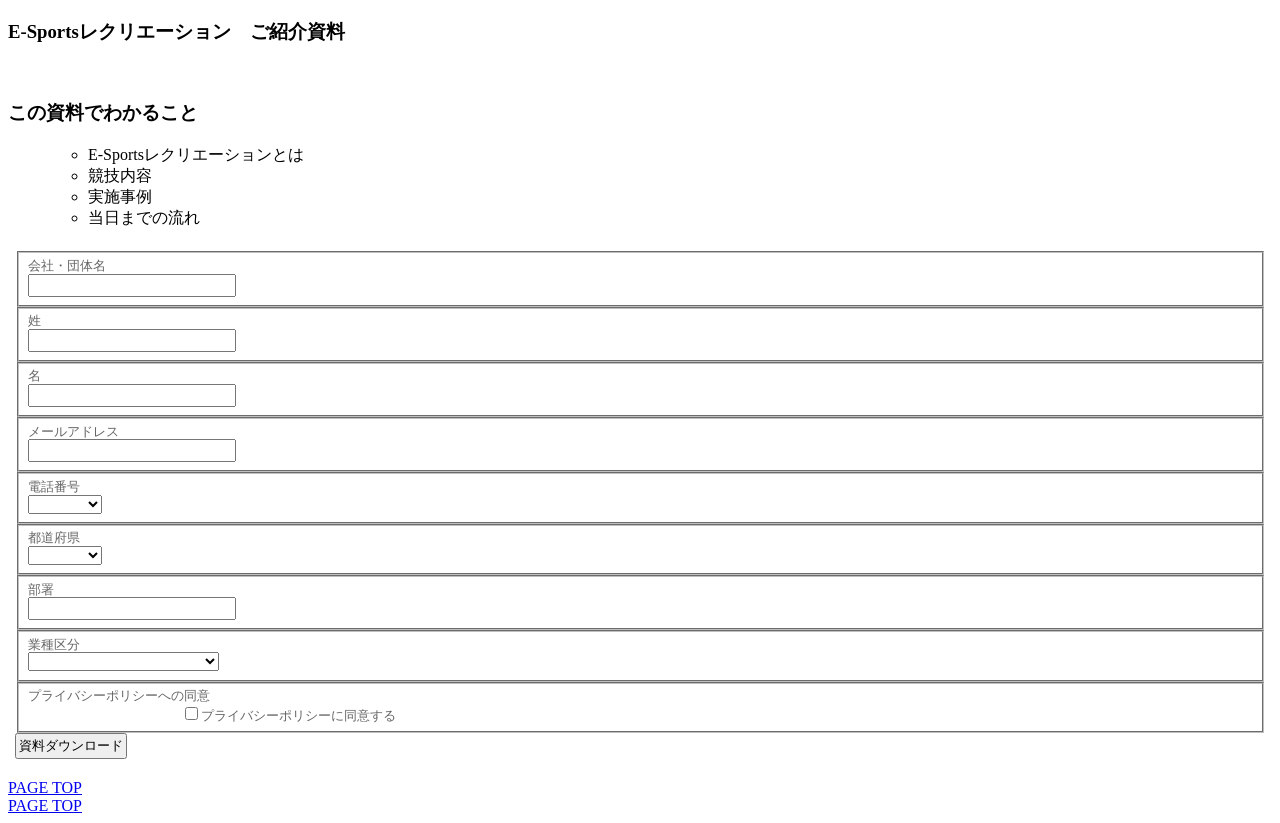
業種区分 (54, 644)
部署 (41, 589)
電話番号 (54, 486)
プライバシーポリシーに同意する (298, 715)
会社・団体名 (67, 265)
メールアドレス (73, 431)
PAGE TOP (45, 787)
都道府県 (54, 537)
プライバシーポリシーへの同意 (119, 695)
